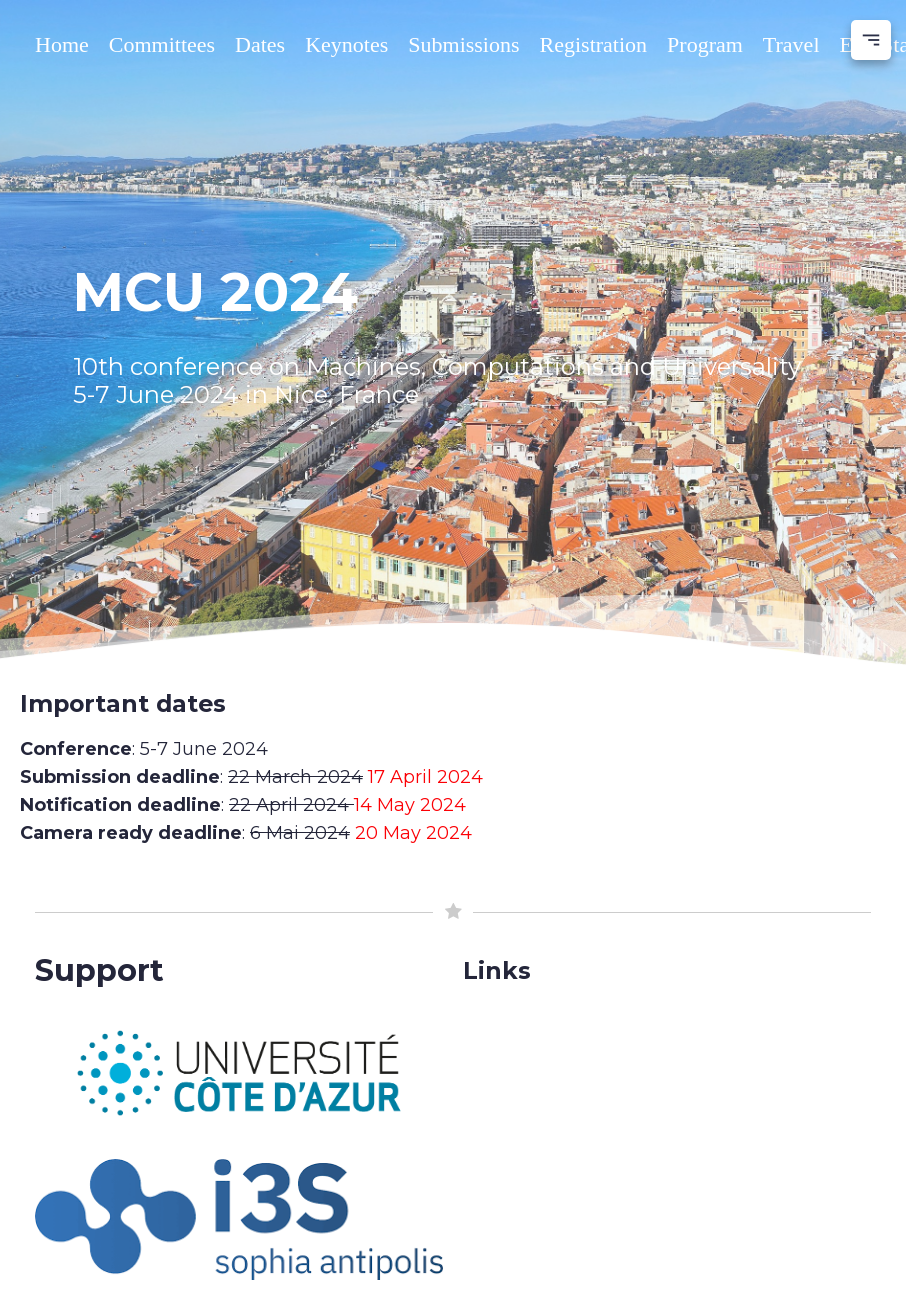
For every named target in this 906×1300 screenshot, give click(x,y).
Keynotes (346, 44)
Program (705, 44)
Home (62, 44)
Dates (260, 44)
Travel (791, 44)
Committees (162, 44)
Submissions (463, 44)
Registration (594, 44)
